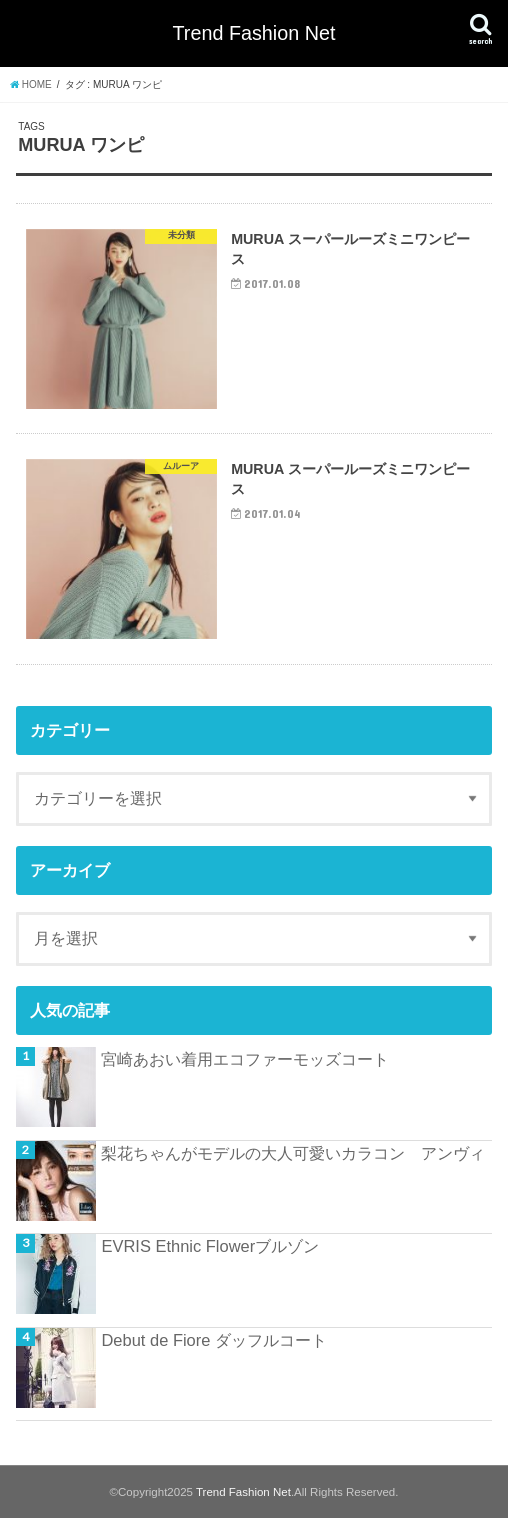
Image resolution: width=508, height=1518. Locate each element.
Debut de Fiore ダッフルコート (214, 1340)
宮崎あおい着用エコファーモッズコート (245, 1059)
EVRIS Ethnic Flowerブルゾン (210, 1246)
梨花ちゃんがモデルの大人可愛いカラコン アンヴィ (293, 1153)
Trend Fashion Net (254, 33)
